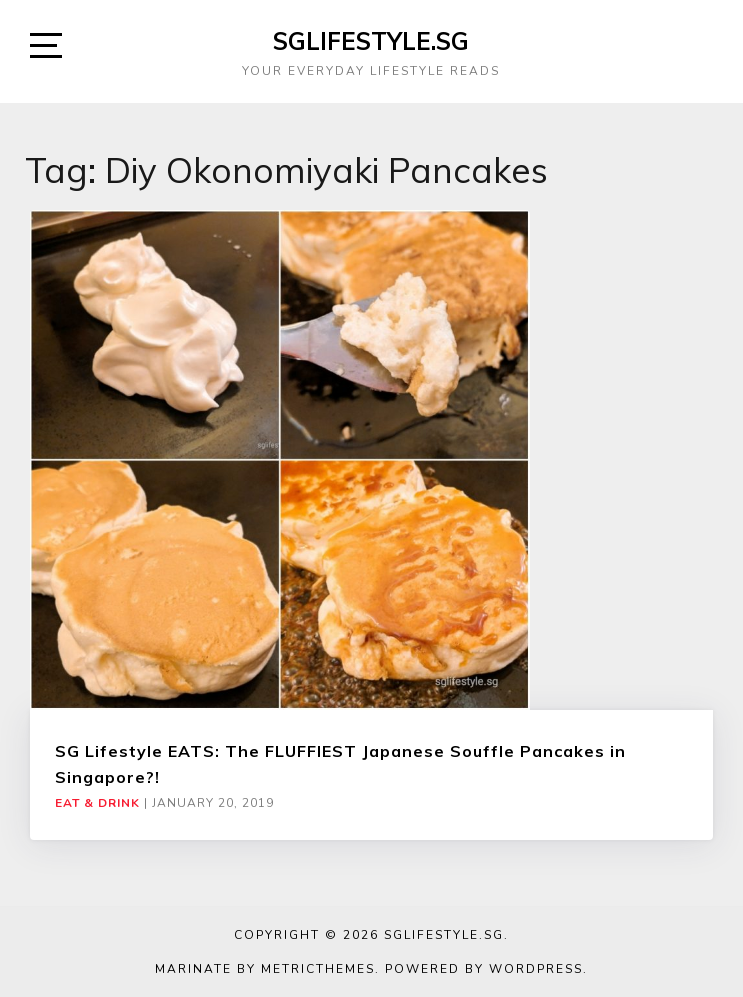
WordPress (536, 969)
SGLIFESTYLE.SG (371, 41)
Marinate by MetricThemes (265, 969)
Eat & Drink (97, 803)
